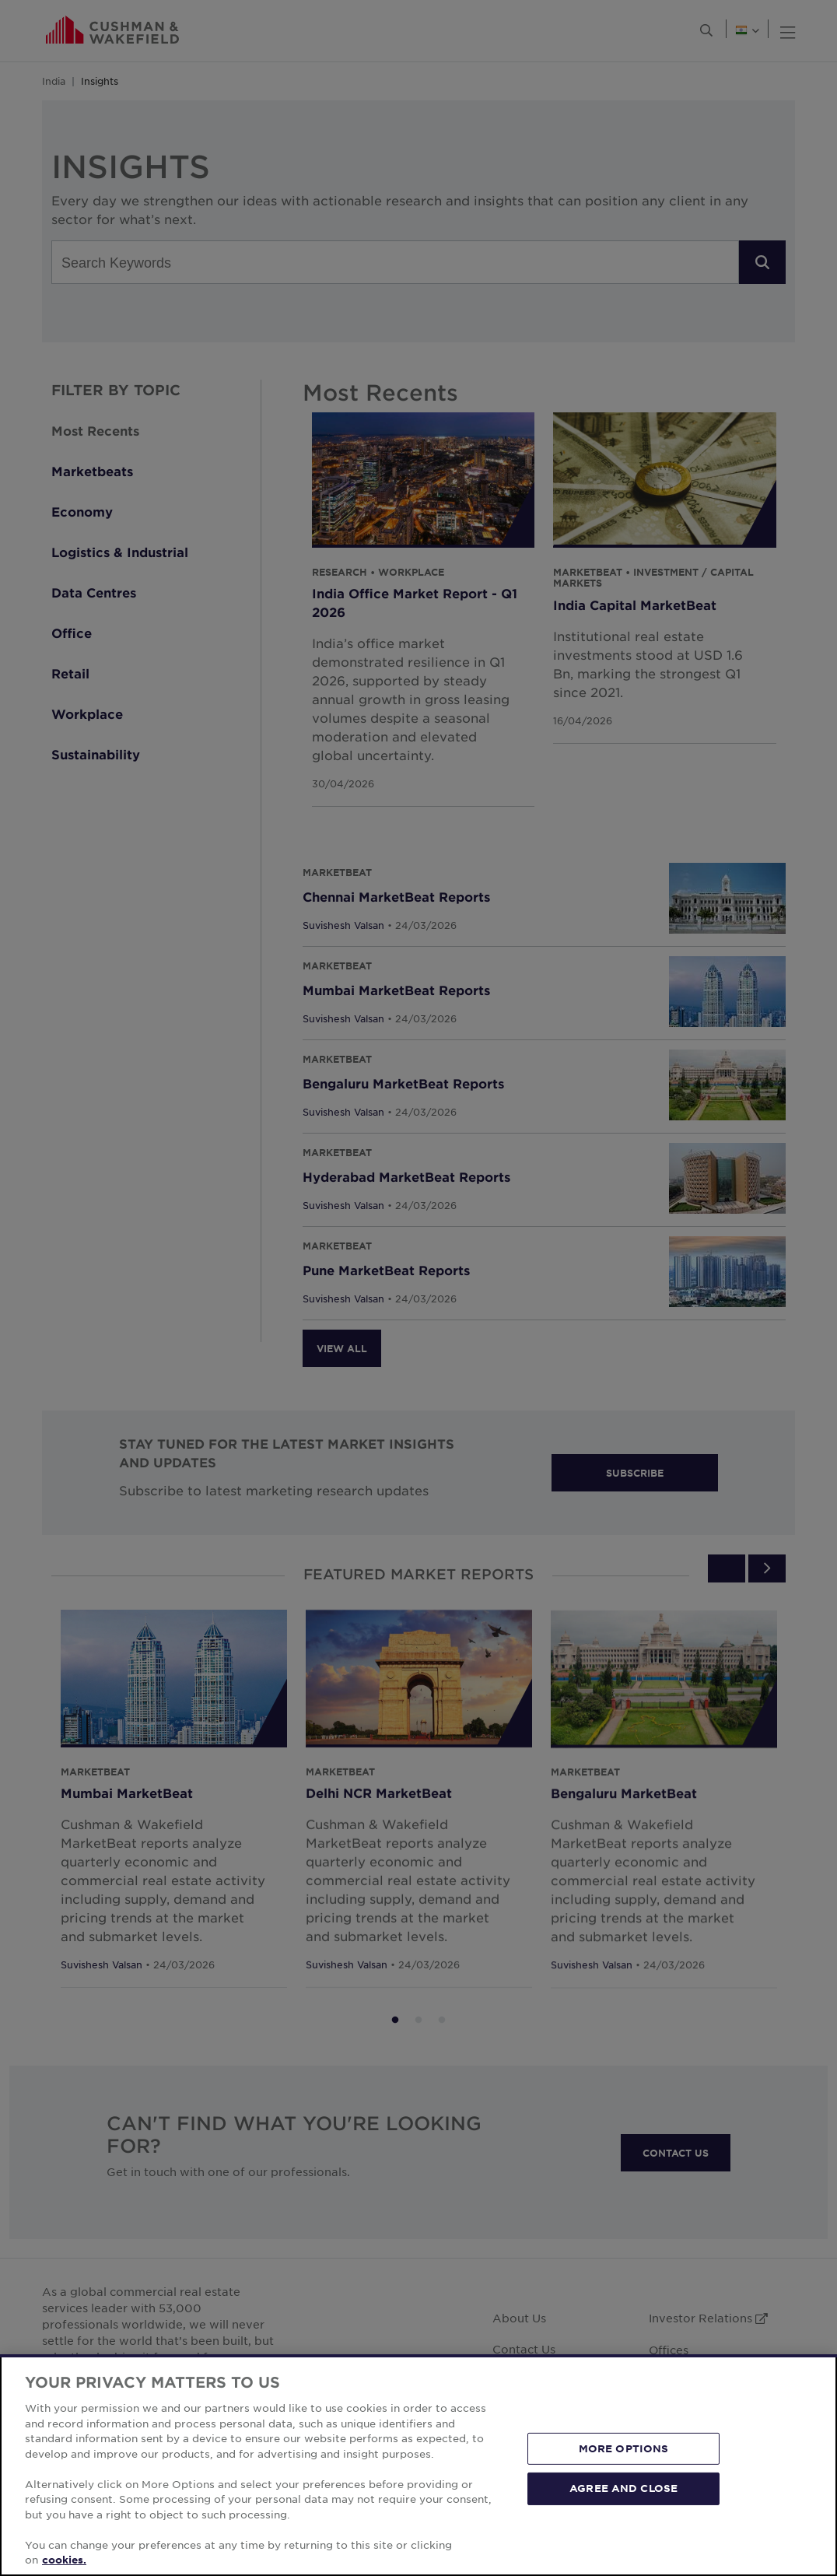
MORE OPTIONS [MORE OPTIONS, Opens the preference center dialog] (624, 2448)
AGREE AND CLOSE (623, 2488)
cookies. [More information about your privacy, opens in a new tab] (64, 2559)
